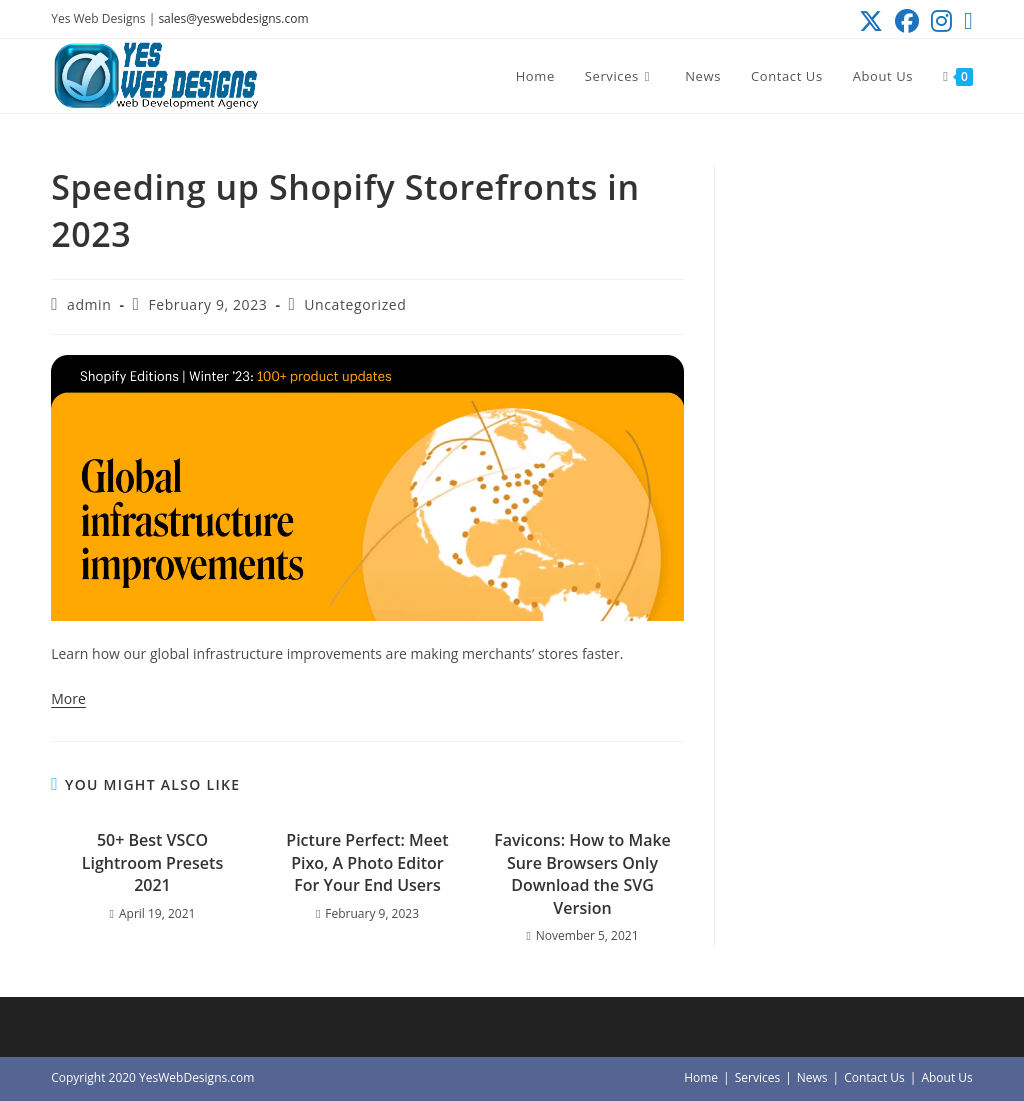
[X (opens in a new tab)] (871, 21)
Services (757, 1077)
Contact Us (874, 1077)
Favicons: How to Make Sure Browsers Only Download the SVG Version (582, 873)
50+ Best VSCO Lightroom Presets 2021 (152, 862)
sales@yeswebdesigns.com (233, 18)
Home (701, 1077)
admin (89, 304)
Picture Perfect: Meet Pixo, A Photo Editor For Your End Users (367, 862)
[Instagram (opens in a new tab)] (941, 21)
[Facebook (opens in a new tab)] (907, 21)
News (812, 1077)
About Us (946, 1077)
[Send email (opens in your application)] (965, 21)
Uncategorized (355, 304)
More (68, 698)
